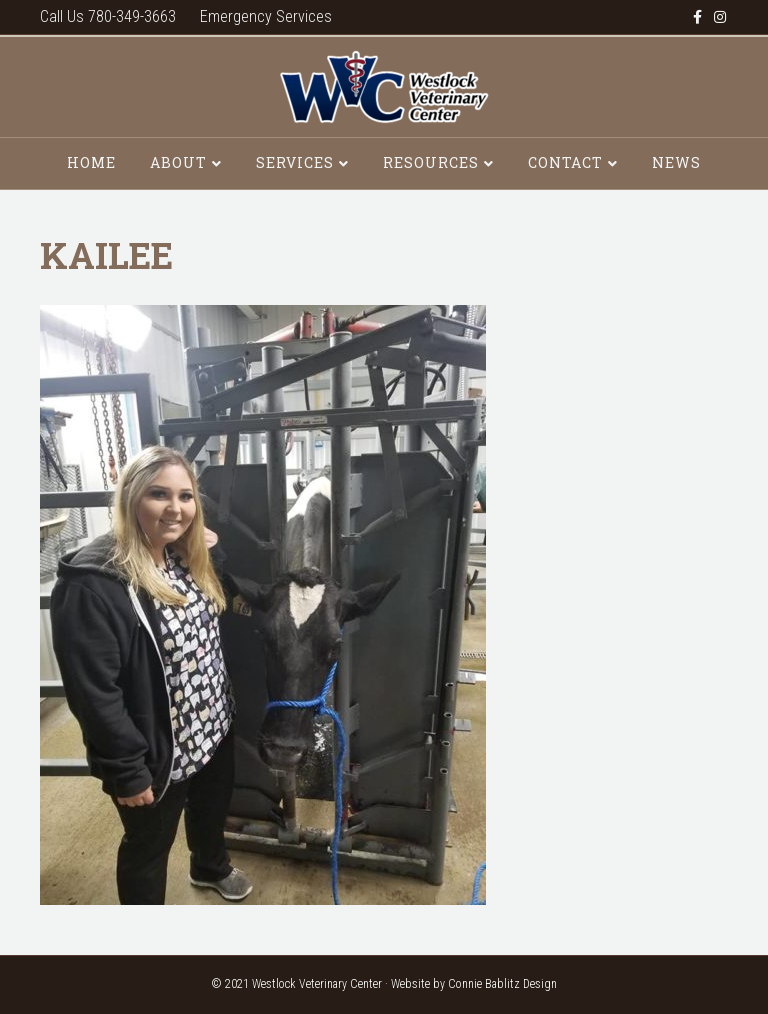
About (178, 162)
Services (295, 162)
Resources (431, 162)
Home (91, 162)
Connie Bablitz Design (502, 984)
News (676, 162)
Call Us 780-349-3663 (108, 16)
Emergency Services (266, 16)
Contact (565, 162)
